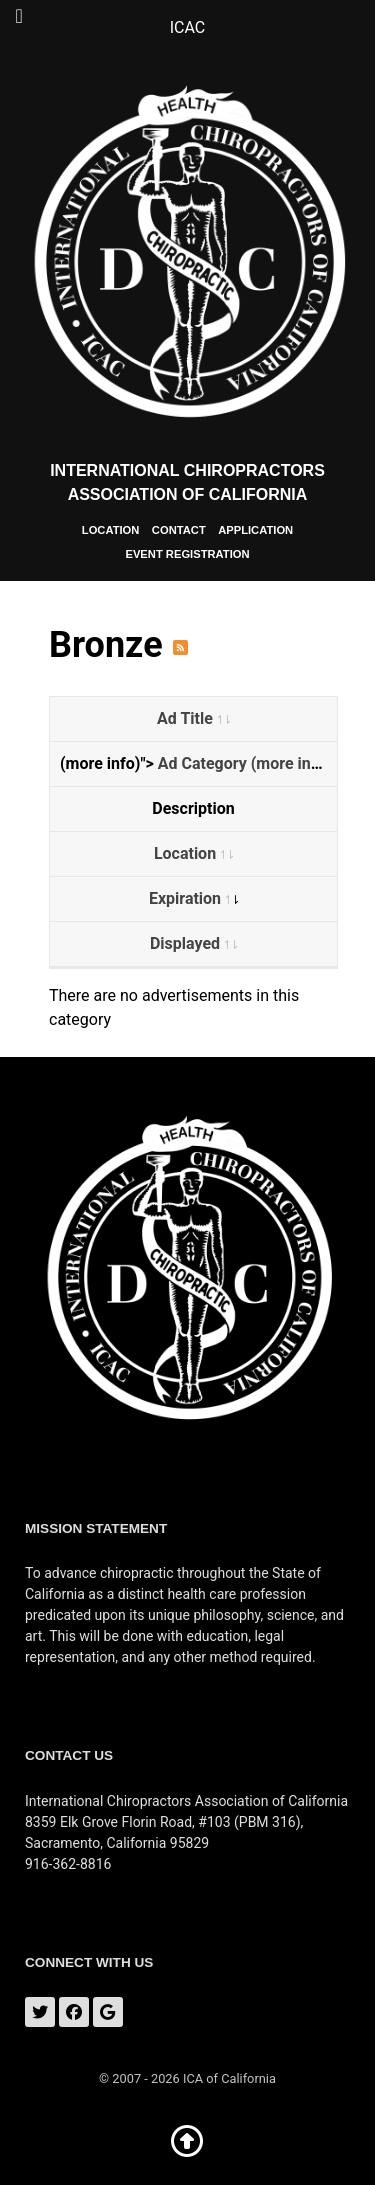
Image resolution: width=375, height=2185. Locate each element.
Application (255, 530)
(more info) (291, 763)
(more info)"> (198, 763)
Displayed (193, 943)
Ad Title (193, 718)
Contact (179, 530)
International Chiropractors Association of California (187, 482)
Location (111, 530)
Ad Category (204, 763)
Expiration (193, 898)
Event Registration (187, 554)
